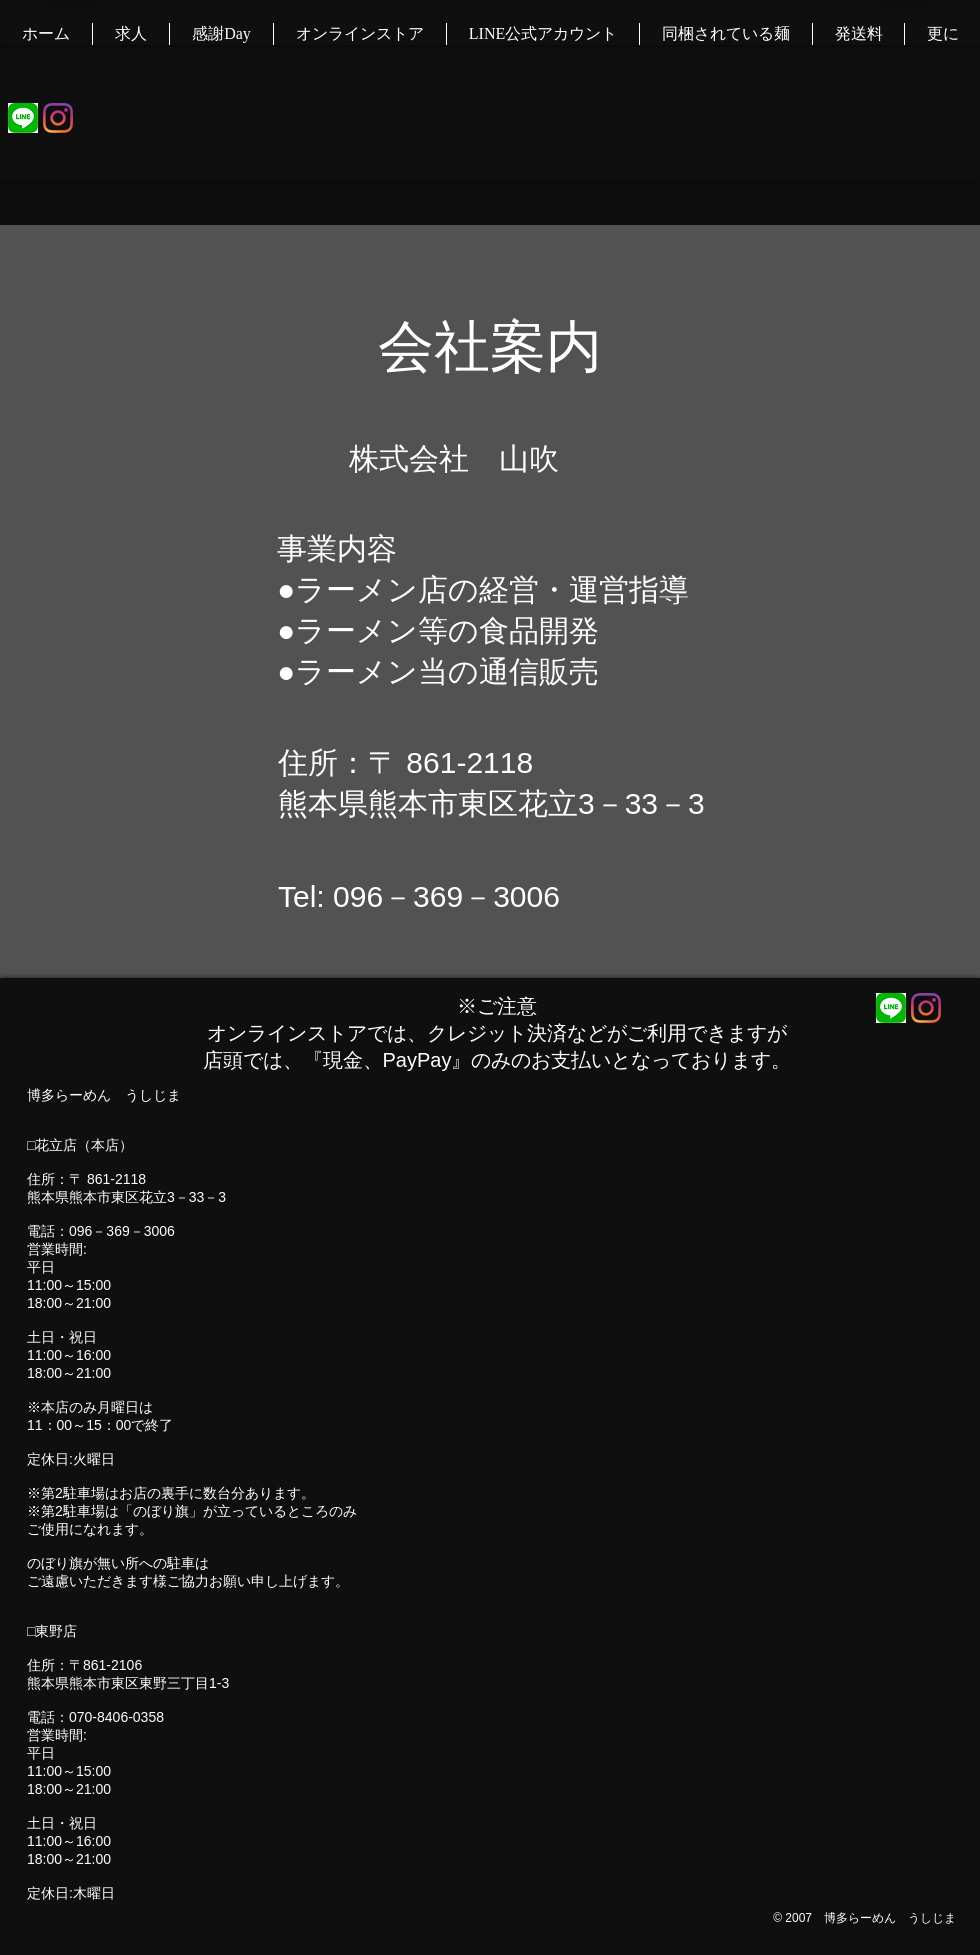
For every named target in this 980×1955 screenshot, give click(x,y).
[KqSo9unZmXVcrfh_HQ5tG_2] (23, 118)
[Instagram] (58, 118)
